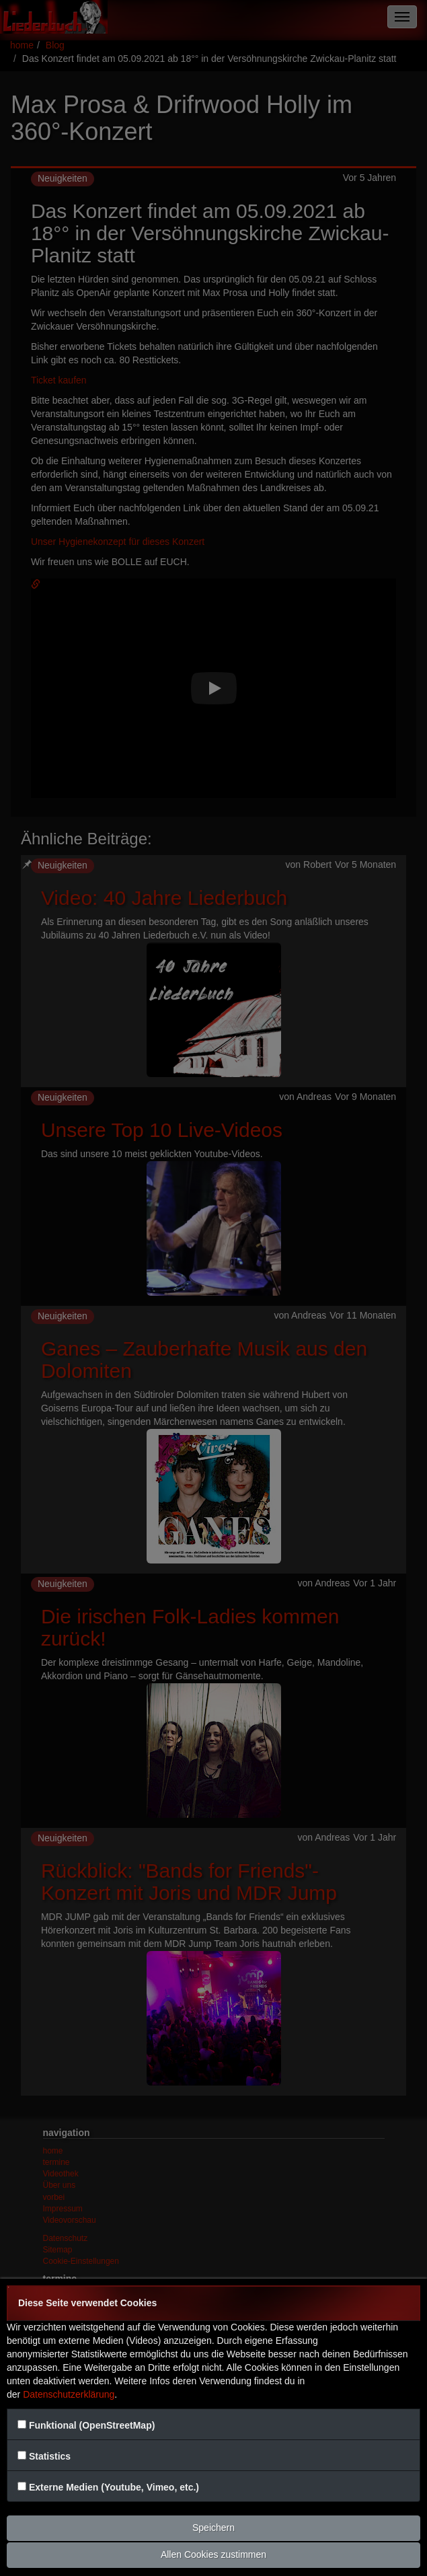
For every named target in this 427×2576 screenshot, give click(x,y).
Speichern (213, 2527)
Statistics (50, 2456)
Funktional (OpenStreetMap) (92, 2425)
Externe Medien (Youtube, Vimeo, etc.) (114, 2487)
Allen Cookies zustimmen (213, 2554)
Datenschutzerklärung (68, 2394)
